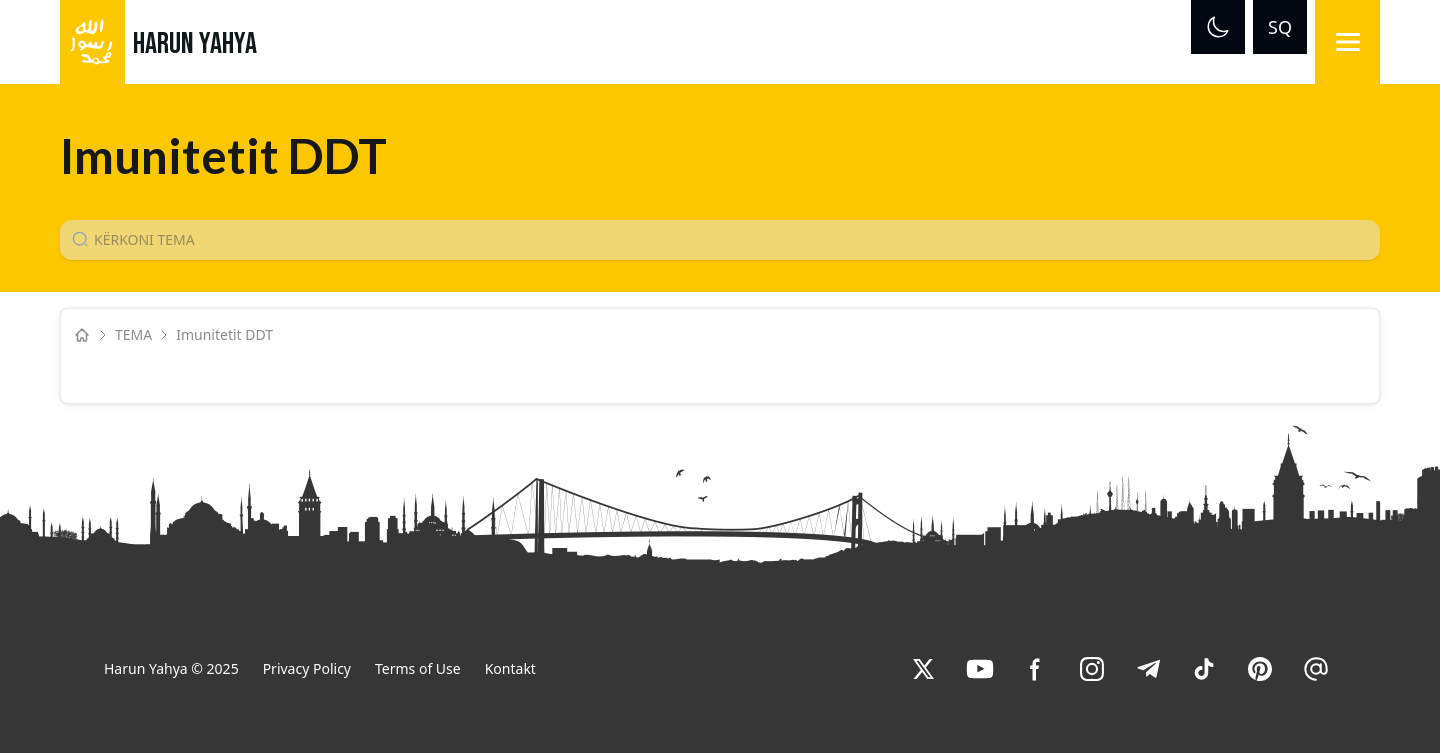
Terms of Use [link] (418, 668)
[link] (924, 669)
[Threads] (1316, 669)
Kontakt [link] (510, 668)
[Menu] (1347, 42)
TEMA (133, 334)
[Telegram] (1148, 669)
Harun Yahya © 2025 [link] (171, 668)
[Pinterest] (1260, 669)
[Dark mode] (1218, 27)
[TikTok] (1204, 669)
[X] (924, 669)
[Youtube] (980, 669)
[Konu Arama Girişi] (728, 240)
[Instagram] (1092, 669)
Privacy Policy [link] (307, 668)
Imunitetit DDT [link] (226, 334)
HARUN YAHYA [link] (195, 44)
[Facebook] (1036, 669)
